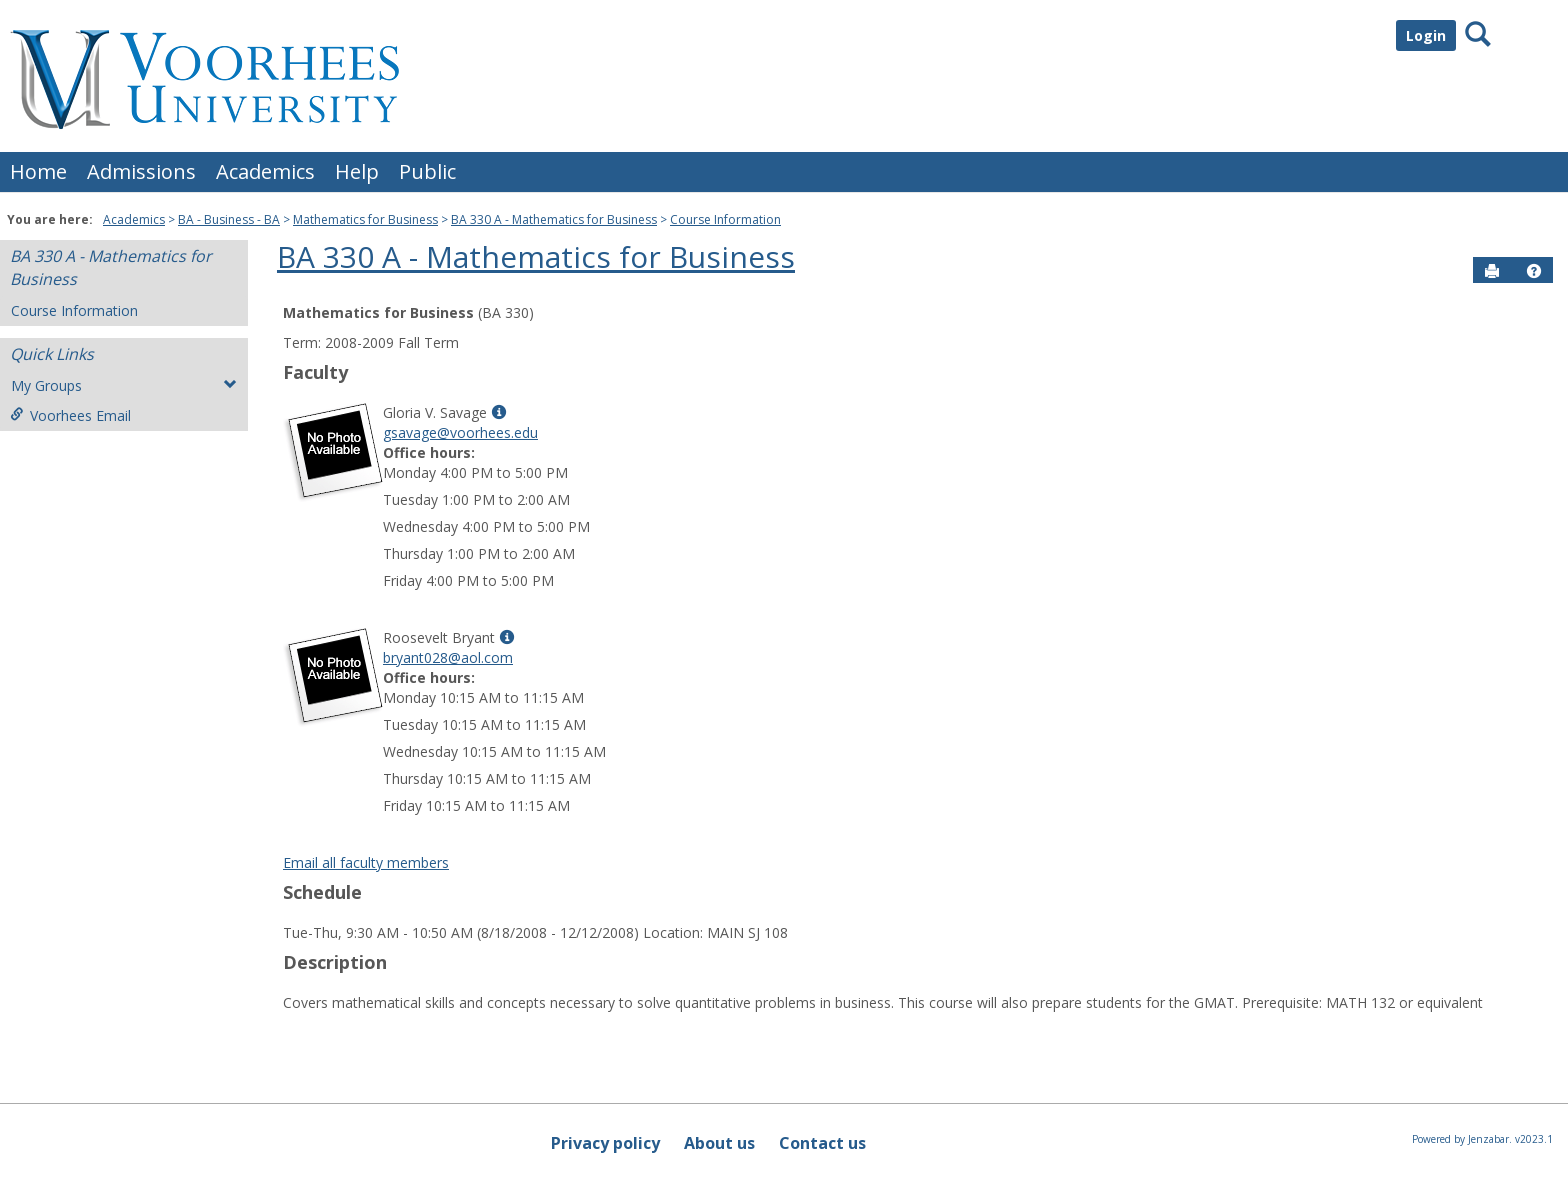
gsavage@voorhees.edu (460, 432)
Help (357, 171)
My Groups (124, 385)
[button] (1534, 271)
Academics (265, 171)
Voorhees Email (70, 415)
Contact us (822, 1143)
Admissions (141, 171)
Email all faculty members (366, 862)
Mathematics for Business (365, 219)
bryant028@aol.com (448, 657)
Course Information (725, 219)
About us (719, 1143)
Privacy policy (605, 1143)
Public (427, 171)
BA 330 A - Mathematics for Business (554, 219)
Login (1426, 35)
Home (38, 171)
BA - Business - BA (229, 219)
